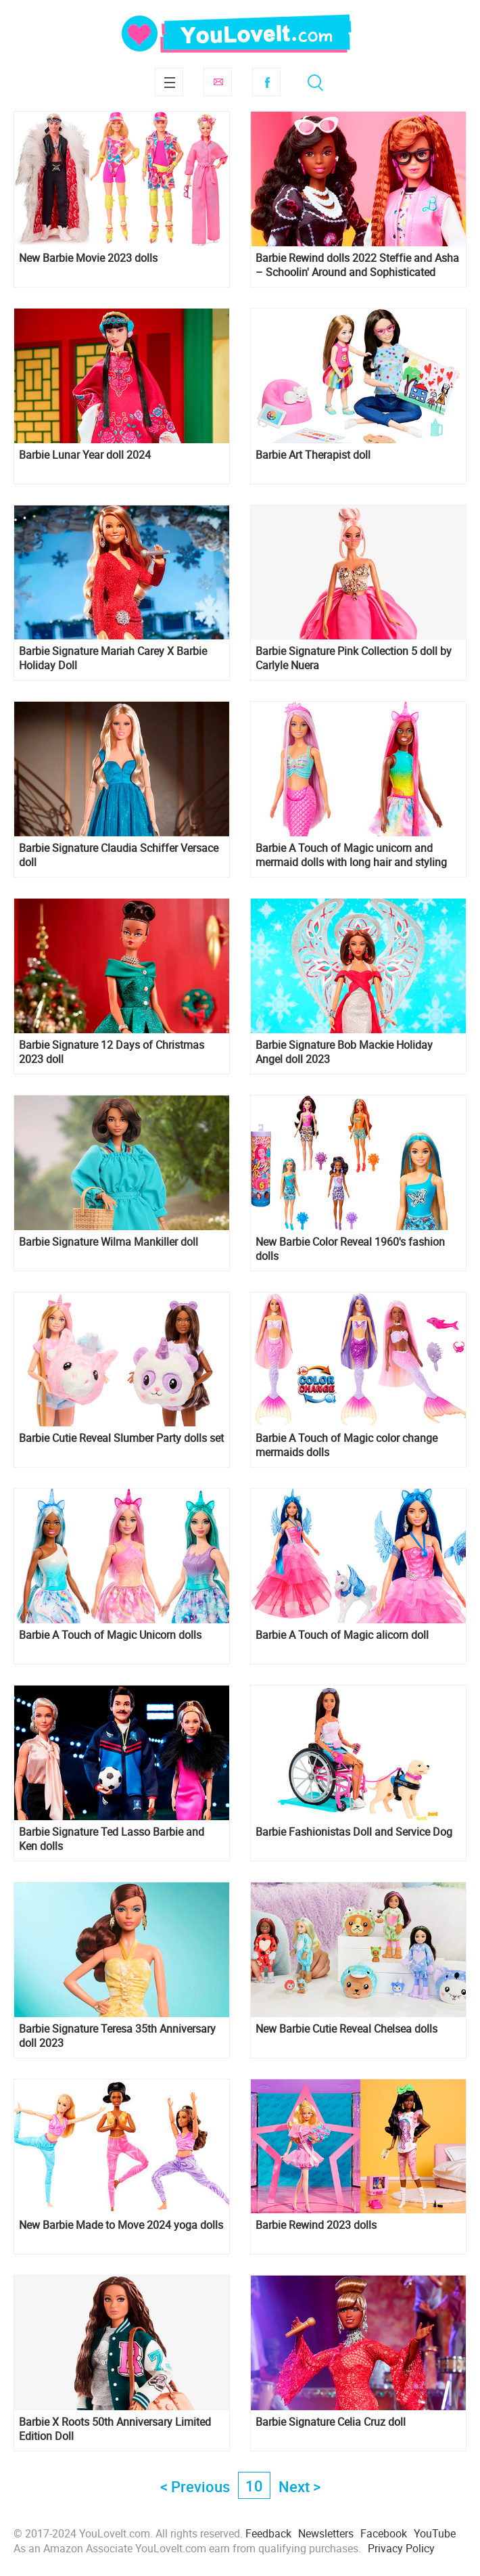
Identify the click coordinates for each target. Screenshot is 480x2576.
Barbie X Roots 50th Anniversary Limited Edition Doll (115, 2429)
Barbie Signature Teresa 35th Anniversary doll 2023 (117, 2036)
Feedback (268, 2533)
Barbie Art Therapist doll (313, 455)
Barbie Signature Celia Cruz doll (331, 2422)
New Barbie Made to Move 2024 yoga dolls (121, 2225)
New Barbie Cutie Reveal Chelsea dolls (346, 2029)
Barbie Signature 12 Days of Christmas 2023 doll (111, 1052)
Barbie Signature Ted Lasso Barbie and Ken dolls (111, 1839)
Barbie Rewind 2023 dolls (316, 2225)
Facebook (266, 82)
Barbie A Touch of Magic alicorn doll (342, 1635)
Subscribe (217, 82)
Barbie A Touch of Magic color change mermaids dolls (346, 1445)
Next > (299, 2486)
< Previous (195, 2486)
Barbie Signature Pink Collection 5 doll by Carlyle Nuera (354, 658)
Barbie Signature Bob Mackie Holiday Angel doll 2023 (344, 1052)
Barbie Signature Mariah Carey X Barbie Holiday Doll (113, 658)
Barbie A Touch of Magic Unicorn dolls (110, 1635)
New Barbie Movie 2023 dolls (88, 258)
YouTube (435, 2533)
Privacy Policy (401, 2548)
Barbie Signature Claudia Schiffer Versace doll (118, 855)
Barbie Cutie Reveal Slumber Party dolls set (121, 1438)
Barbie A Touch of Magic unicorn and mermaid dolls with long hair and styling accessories (351, 855)
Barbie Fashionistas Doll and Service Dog (354, 1832)
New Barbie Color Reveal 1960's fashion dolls (350, 1249)
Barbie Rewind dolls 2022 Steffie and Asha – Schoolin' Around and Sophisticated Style (357, 265)
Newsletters (326, 2533)
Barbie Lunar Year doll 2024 (85, 455)
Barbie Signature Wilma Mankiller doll (108, 1242)
